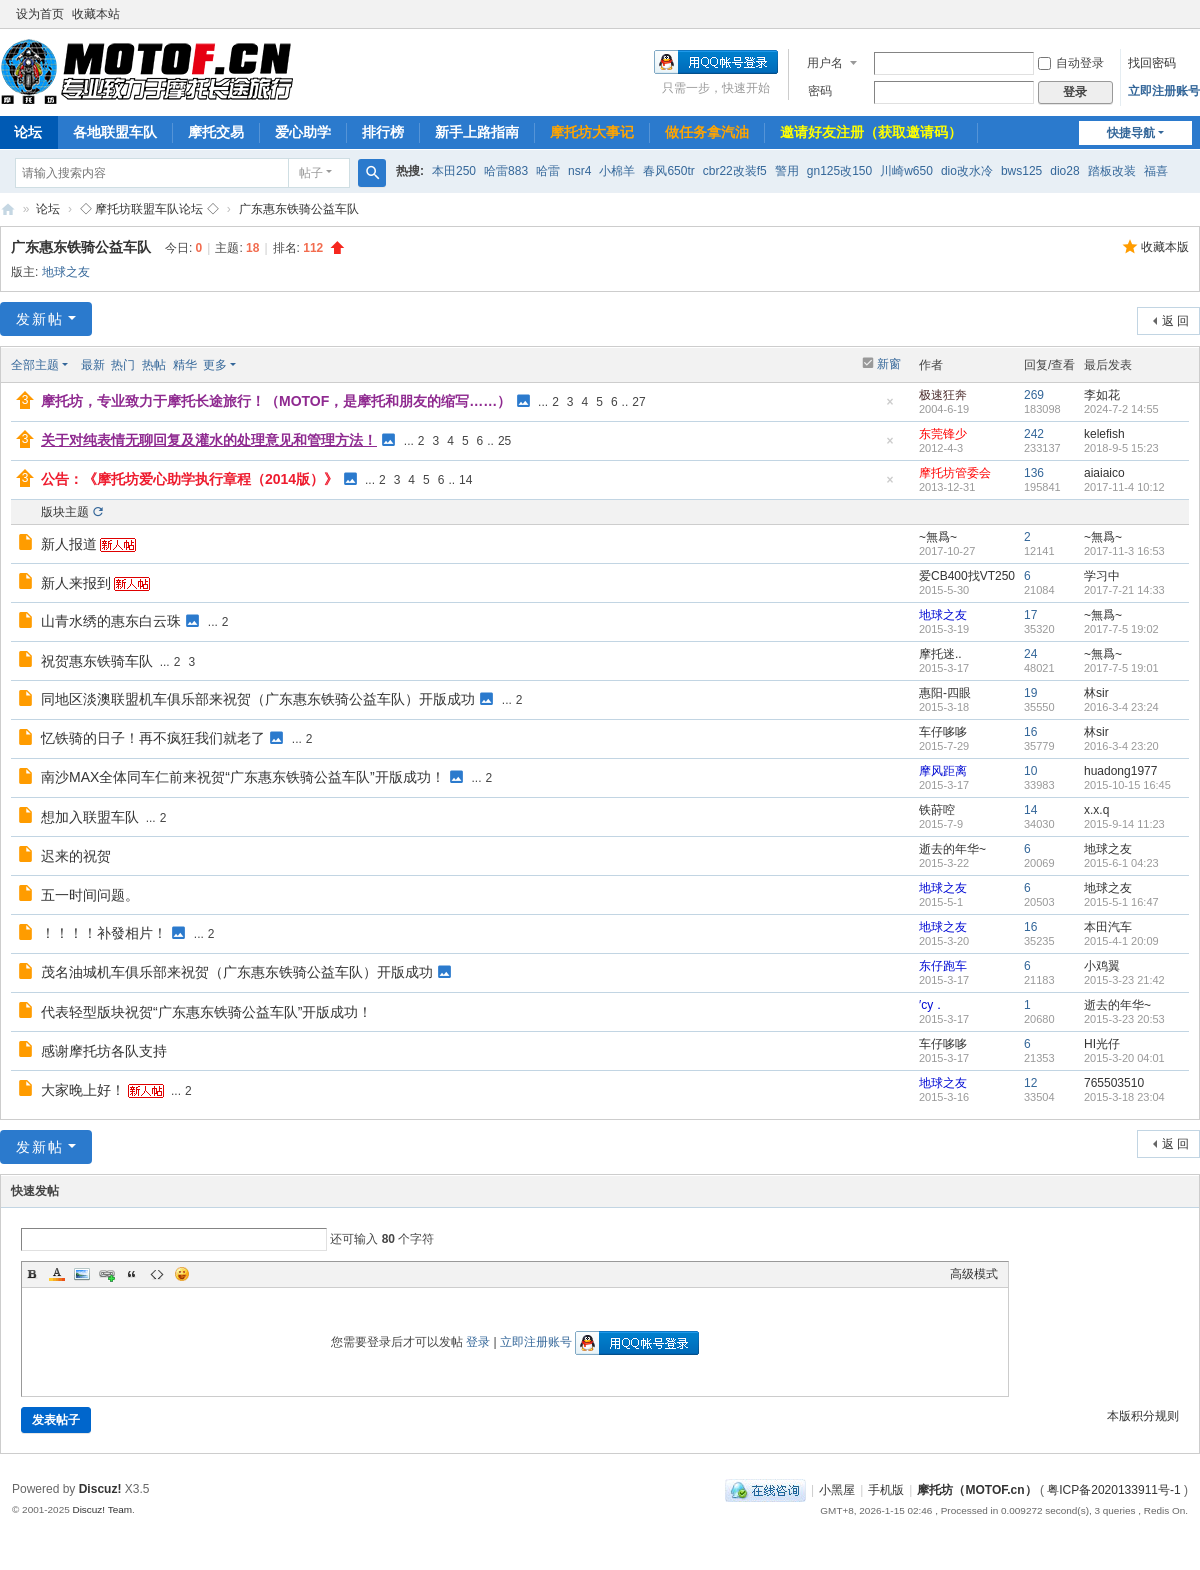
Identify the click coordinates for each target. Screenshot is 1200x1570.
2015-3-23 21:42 (1124, 980)
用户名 (825, 63)
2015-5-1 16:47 (1121, 902)
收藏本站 (96, 14)
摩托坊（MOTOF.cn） (976, 1490)
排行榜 (383, 132)
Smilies (182, 1274)
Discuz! (100, 1489)
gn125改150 (839, 171)
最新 (93, 365)
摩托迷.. (940, 654)
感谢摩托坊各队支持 (104, 1051)
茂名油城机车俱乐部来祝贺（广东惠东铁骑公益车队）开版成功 (237, 972)
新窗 (889, 364)
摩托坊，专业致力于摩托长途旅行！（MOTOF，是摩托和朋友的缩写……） (276, 401)
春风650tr (668, 171)
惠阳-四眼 (945, 693)
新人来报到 (76, 583)
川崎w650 (906, 171)
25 (504, 441)
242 (1034, 434)
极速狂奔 (943, 395)
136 (1034, 473)
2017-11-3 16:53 (1124, 551)
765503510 (1114, 1083)
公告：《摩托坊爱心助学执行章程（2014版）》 (189, 479)
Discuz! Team (102, 1509)
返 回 (1175, 321)
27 (638, 402)
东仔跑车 (943, 966)
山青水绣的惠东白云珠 (111, 621)
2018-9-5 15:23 (1121, 448)
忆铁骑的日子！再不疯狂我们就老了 (153, 738)
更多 (215, 365)
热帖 (154, 365)
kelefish (1104, 434)
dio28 (1064, 171)
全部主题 (35, 365)
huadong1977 (1120, 771)
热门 (123, 365)
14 (465, 480)
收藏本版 (1165, 247)
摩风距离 (943, 771)
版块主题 (65, 512)
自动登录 (1071, 63)
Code (157, 1274)
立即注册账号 (1164, 91)
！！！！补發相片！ (104, 933)
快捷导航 (1131, 133)
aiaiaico (1104, 473)
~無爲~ (938, 537)
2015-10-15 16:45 (1127, 785)
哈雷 (548, 171)
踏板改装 (1112, 171)
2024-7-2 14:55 (1121, 409)
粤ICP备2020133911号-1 (1113, 1490)
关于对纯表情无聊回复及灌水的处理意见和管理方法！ (209, 440)
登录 (478, 1342)
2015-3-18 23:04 (1124, 1097)
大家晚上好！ (83, 1090)
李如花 (1102, 395)
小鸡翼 (1102, 966)
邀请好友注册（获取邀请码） (871, 132)
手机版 (886, 1490)
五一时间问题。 (90, 895)
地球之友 (66, 272)
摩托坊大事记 (592, 132)
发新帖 (40, 319)
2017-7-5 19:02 (1121, 629)
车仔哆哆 (943, 732)
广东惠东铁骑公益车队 (299, 209)
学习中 (1102, 576)
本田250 (454, 171)
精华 (185, 365)
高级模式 (974, 1274)
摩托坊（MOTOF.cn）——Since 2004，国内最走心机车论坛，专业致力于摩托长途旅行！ (8, 209)
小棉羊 (617, 171)
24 (1030, 654)
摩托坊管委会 (955, 473)
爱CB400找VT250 (967, 576)
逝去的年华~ (952, 849)
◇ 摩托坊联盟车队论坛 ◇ (149, 209)
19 (1030, 693)
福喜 (1156, 171)
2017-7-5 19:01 (1121, 668)
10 (1030, 771)
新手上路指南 (477, 132)
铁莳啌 (937, 810)
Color (57, 1274)
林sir (1096, 693)
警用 (787, 171)
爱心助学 (303, 132)
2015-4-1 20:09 (1121, 941)
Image (82, 1274)
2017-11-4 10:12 (1124, 487)
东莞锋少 (943, 434)
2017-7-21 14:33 (1124, 590)
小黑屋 (837, 1490)
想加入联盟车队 (90, 817)
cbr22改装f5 (735, 171)
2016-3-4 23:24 (1121, 707)
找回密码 (1152, 63)
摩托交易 (216, 132)
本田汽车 (1108, 927)
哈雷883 (506, 171)
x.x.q (1096, 810)
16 (1030, 732)
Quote (132, 1274)
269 (1034, 395)
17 (1030, 615)
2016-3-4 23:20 (1121, 746)
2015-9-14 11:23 (1124, 824)
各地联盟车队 (115, 132)
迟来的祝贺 (76, 856)
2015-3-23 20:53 (1124, 1019)
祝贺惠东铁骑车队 (97, 661)
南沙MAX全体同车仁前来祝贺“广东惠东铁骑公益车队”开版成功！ (243, 777)
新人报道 (69, 544)
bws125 (1021, 171)
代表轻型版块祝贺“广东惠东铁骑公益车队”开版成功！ (206, 1012)
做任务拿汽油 (707, 132)
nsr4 (579, 171)
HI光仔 (1102, 1044)
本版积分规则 (1143, 1416)
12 (1030, 1083)
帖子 (311, 173)
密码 (820, 91)
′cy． (932, 1005)
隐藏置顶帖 (890, 407)
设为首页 (40, 14)
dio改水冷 (967, 171)
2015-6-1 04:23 (1121, 863)
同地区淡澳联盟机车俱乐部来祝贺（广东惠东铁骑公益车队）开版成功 (258, 699)
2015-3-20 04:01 (1124, 1058)
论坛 (48, 209)
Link (107, 1274)
